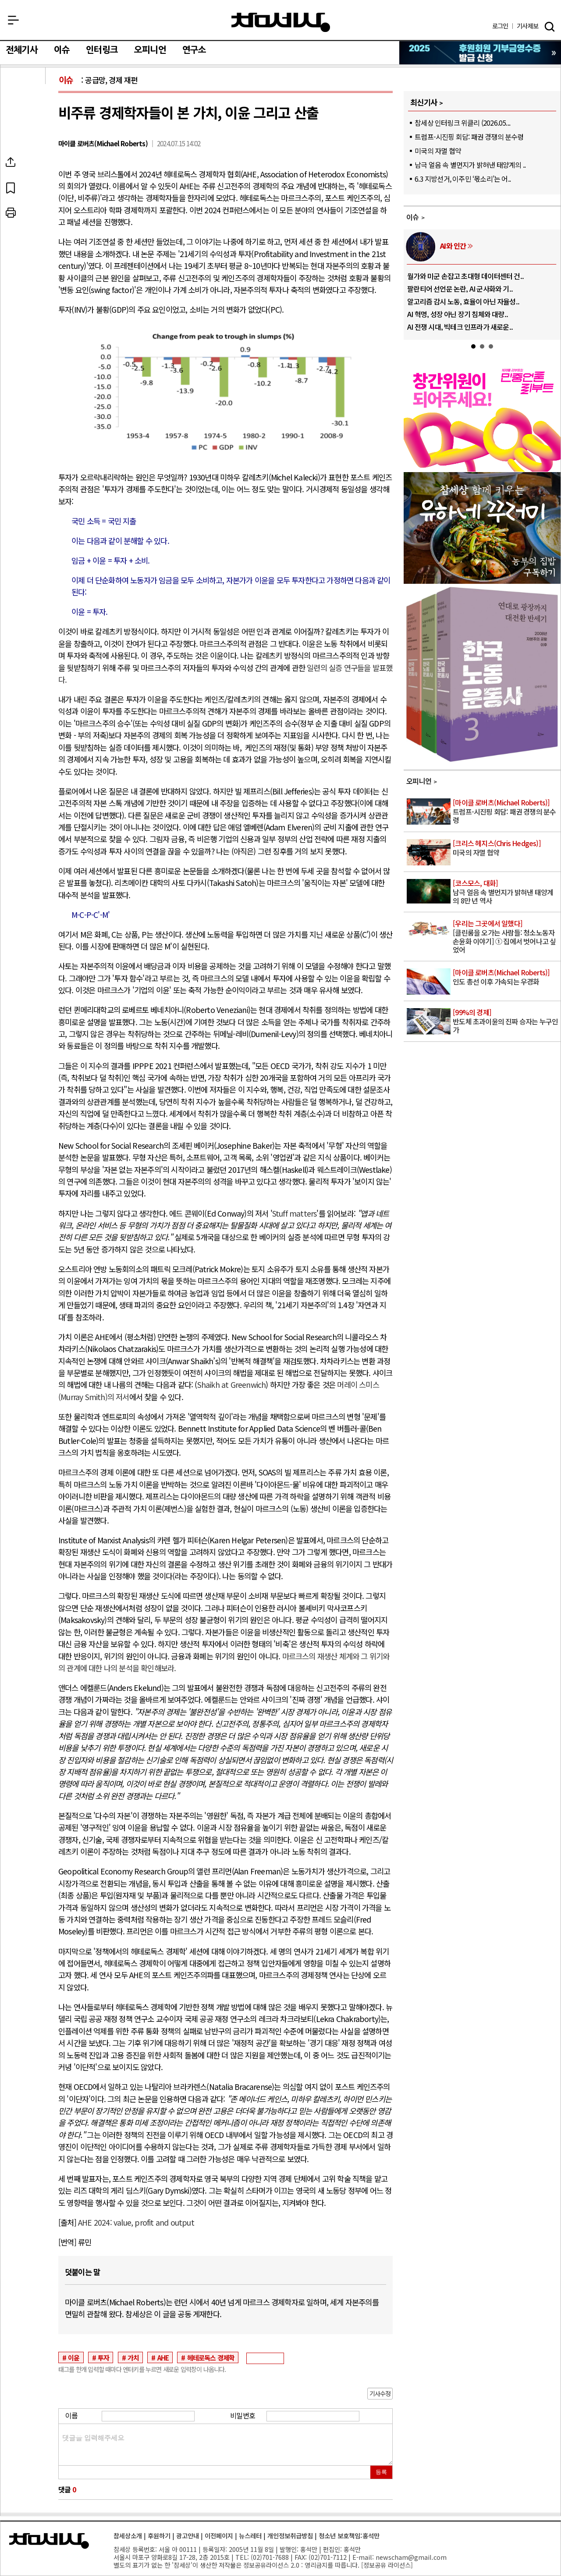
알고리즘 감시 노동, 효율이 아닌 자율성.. (463, 301)
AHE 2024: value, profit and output (136, 2222)
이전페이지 (219, 2535)
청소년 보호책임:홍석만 (349, 2535)
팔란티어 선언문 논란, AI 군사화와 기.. (460, 288)
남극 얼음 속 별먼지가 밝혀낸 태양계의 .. (470, 164)
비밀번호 (242, 2415)
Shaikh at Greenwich (231, 1384)
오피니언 (150, 50)
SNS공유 (32, 162)
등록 (381, 2472)
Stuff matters (294, 1213)
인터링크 (102, 50)
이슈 (62, 50)
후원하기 (159, 2535)
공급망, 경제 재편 (111, 79)
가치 (133, 2357)
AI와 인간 (453, 245)
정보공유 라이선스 (387, 2564)
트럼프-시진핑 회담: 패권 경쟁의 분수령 (469, 136)
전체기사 (22, 50)
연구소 (194, 50)
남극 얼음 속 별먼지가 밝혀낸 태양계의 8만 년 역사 (506, 892)
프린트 (32, 212)
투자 (103, 2357)
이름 (71, 2415)
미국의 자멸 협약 (438, 150)
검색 (550, 27)
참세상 (280, 22)
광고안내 (187, 2535)
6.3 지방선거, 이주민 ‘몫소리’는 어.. (463, 178)
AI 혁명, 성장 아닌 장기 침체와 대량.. (457, 314)
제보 (527, 26)
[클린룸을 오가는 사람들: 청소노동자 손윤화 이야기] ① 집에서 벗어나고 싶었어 (506, 937)
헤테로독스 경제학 (211, 2357)
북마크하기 (32, 187)
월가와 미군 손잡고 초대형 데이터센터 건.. (465, 276)
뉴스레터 (250, 2535)
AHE (163, 2357)
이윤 (73, 2357)
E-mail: (363, 2557)
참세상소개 (128, 2535)
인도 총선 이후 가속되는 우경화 (506, 977)
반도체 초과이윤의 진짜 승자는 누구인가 (506, 1021)
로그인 (500, 26)
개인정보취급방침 (290, 2535)
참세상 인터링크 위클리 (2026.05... (462, 122)
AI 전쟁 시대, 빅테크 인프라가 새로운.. (460, 326)
